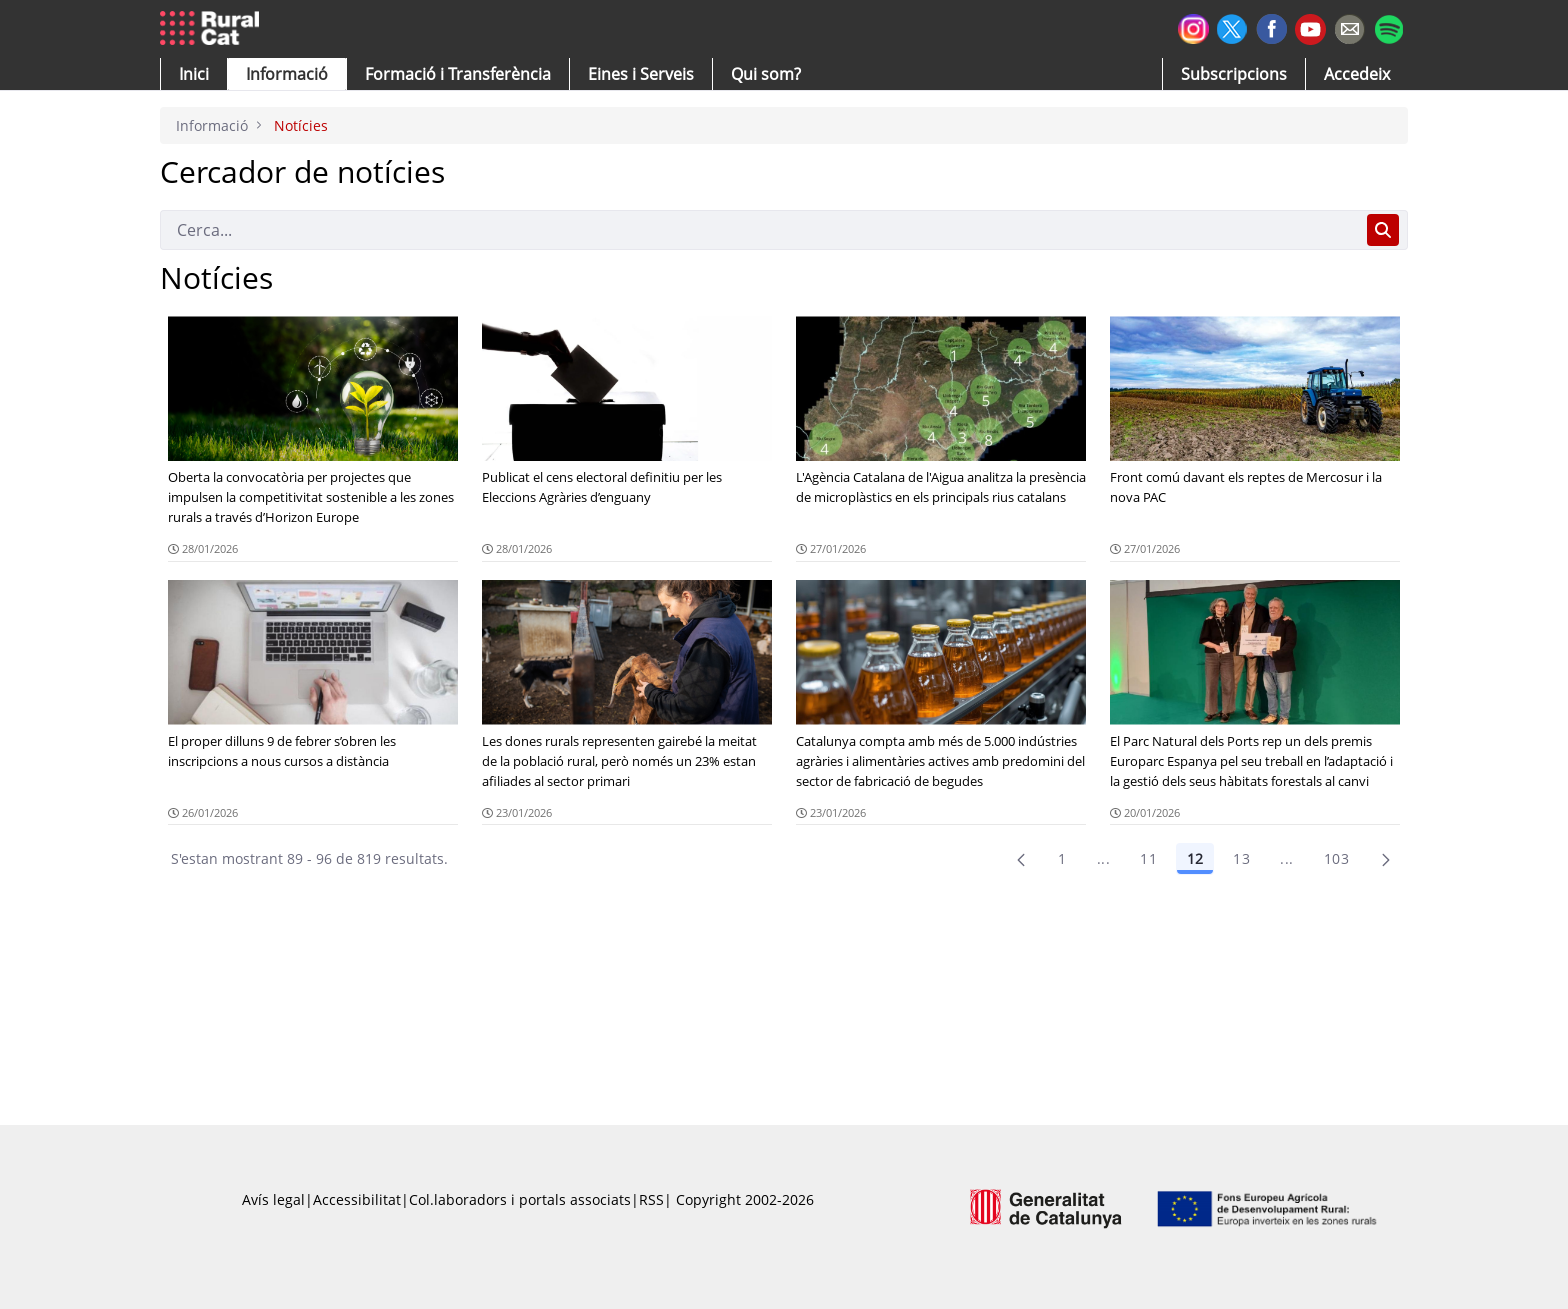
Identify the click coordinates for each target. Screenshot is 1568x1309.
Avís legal (273, 1199)
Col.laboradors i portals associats (520, 1199)
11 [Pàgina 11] (1148, 858)
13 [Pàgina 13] (1241, 858)
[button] (194, 74)
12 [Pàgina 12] (1195, 858)
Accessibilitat (357, 1199)
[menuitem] (458, 74)
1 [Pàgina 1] (1062, 858)
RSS (651, 1199)
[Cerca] (759, 230)
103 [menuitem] (1336, 858)
